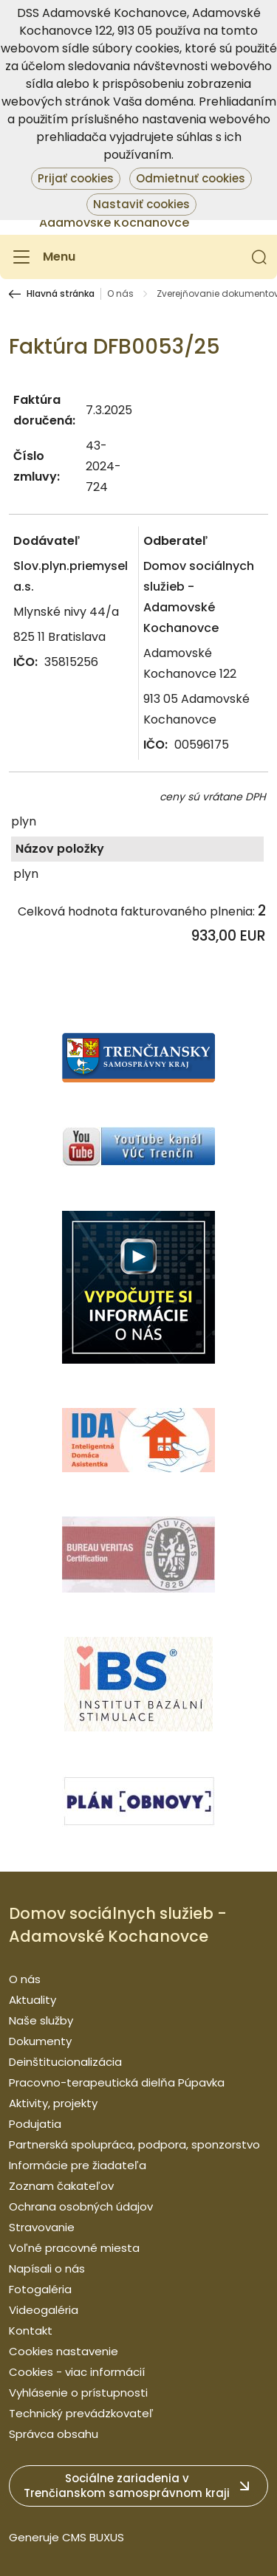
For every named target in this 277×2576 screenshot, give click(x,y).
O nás (120, 294)
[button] (259, 257)
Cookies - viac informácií (77, 2372)
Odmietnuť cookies (190, 178)
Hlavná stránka (61, 294)
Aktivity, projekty (53, 2103)
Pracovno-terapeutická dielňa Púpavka (117, 2082)
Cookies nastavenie (63, 2351)
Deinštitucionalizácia (65, 2062)
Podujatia (35, 2124)
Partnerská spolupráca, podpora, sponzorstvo (134, 2144)
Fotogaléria (40, 2289)
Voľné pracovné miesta (74, 2248)
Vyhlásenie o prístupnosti (78, 2392)
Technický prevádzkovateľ (81, 2413)
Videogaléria (43, 2310)
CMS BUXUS (93, 2537)
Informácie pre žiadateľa (77, 2165)
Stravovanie (42, 2227)
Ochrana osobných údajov (81, 2206)
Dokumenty (40, 2041)
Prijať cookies (76, 178)
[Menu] (42, 257)
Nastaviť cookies (141, 204)
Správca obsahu (53, 2434)
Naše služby (41, 2020)
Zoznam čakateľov (61, 2186)
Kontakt (30, 2330)
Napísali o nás (47, 2268)
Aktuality (32, 1999)
